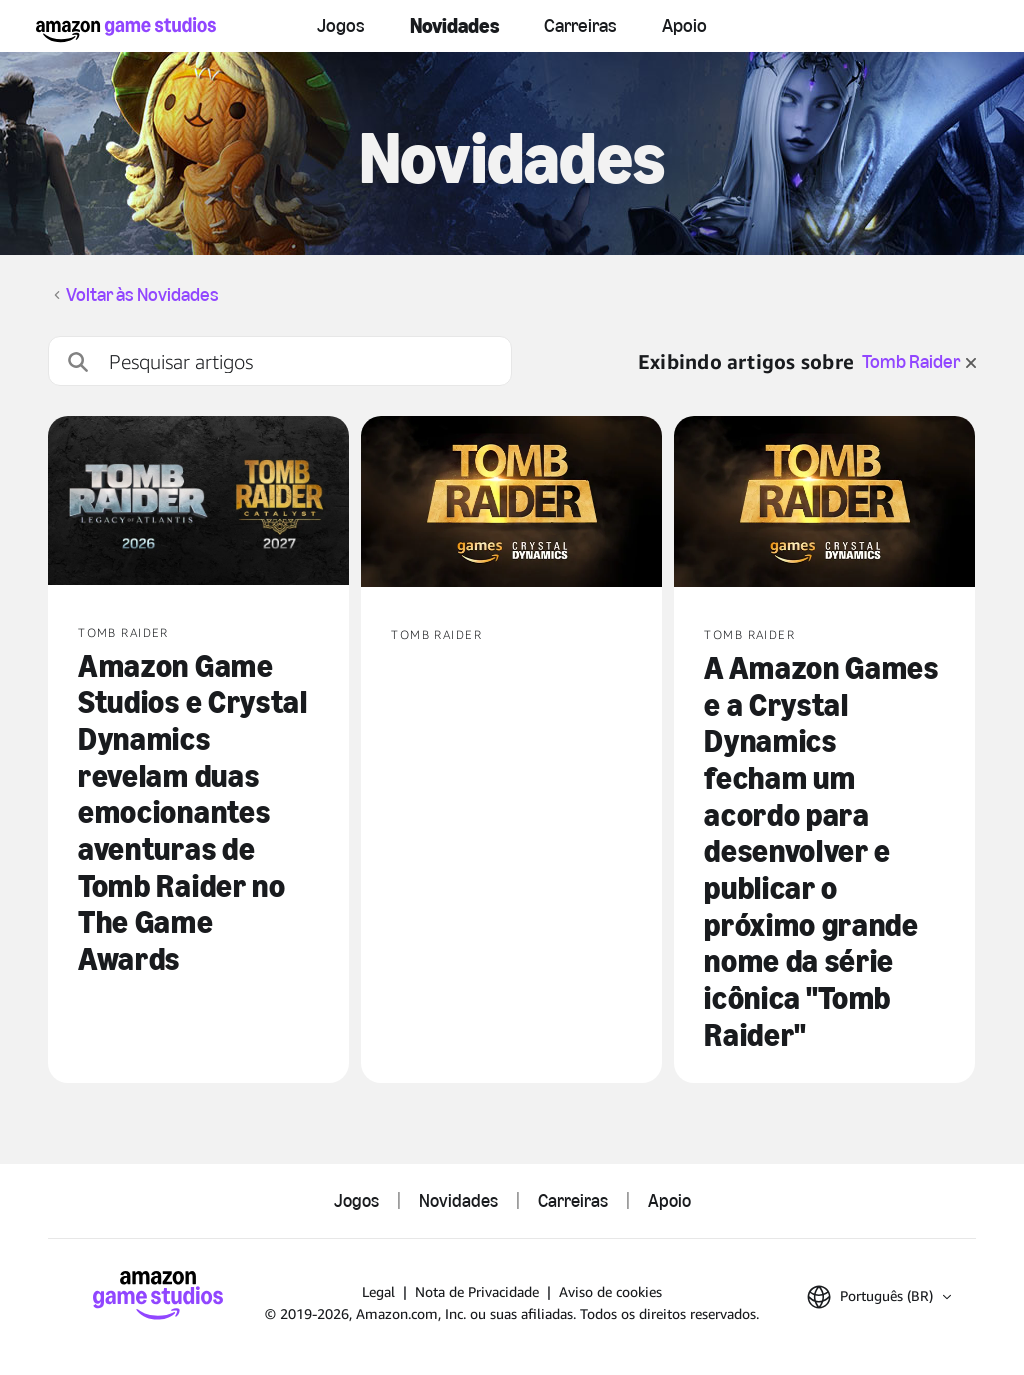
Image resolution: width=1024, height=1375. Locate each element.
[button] (879, 1297)
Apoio (684, 25)
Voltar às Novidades (142, 295)
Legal (378, 1291)
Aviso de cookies (610, 1291)
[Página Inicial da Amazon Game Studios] (126, 29)
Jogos (341, 25)
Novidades (454, 25)
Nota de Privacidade (477, 1291)
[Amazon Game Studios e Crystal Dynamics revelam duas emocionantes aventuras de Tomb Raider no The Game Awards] (198, 502)
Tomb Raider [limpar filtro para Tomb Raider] (919, 362)
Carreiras (580, 25)
